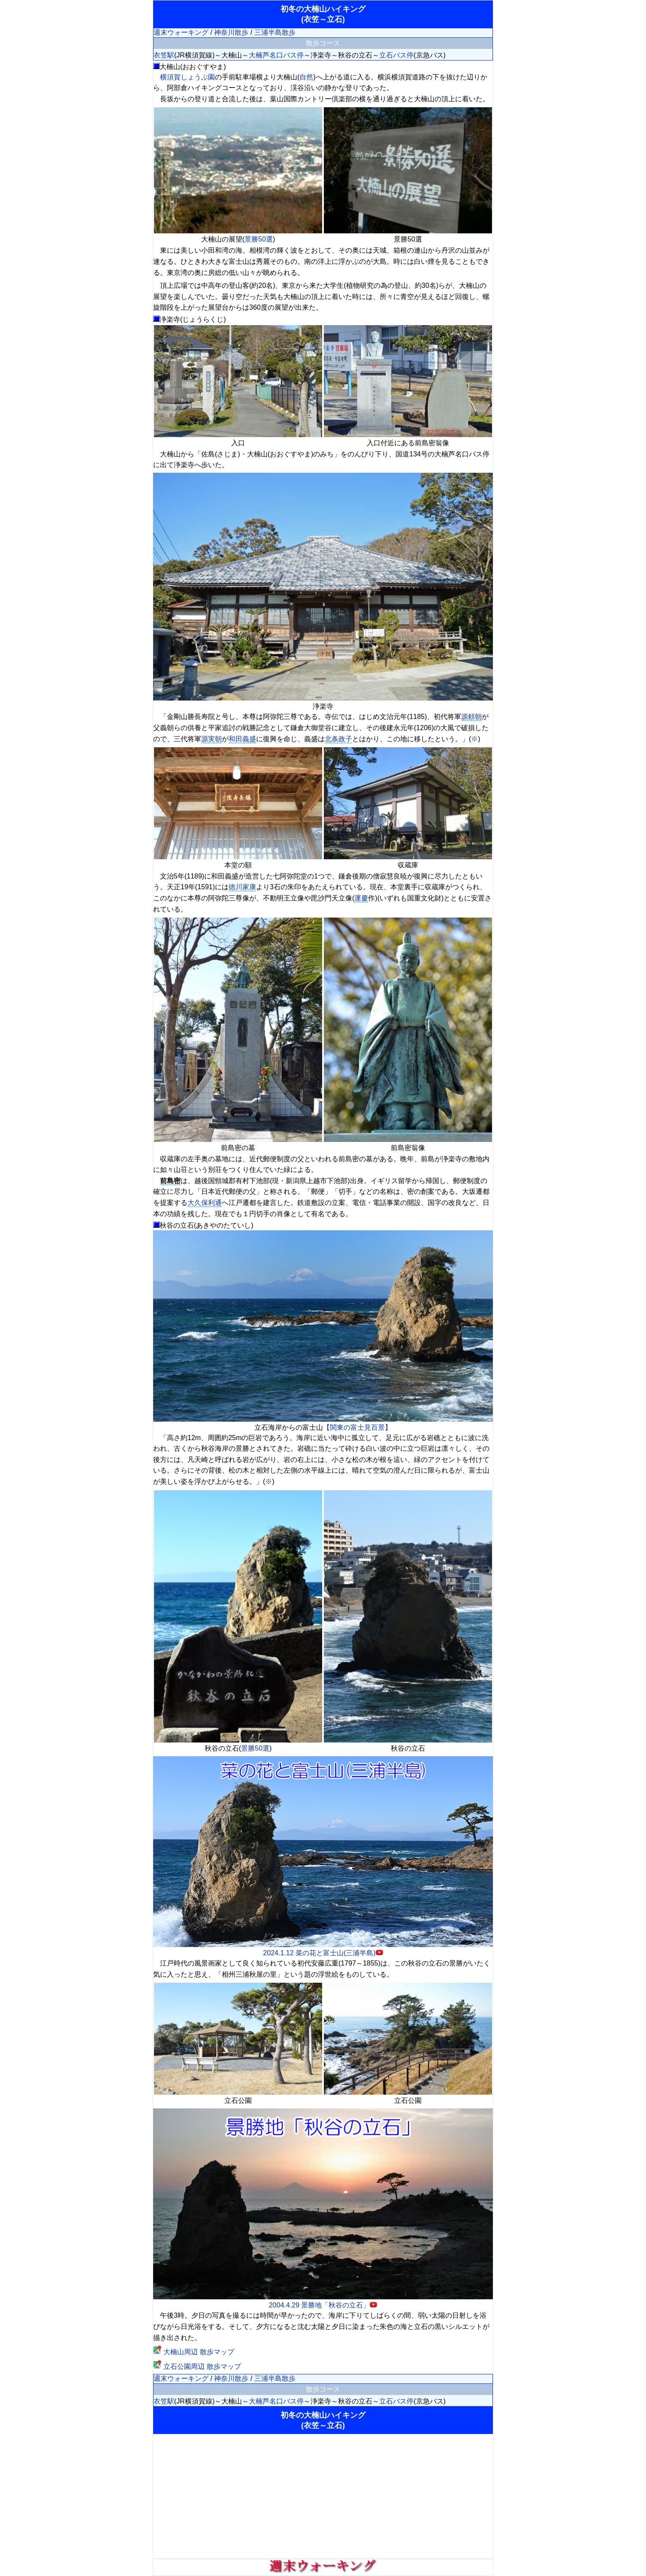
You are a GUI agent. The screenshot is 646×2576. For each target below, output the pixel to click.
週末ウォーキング (181, 32)
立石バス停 (396, 55)
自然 (306, 77)
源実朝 (211, 739)
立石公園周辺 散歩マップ (197, 2366)
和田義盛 (242, 739)
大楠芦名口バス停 (276, 55)
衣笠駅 (164, 55)
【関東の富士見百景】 (357, 1427)
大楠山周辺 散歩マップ (193, 2352)
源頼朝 (471, 716)
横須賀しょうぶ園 (187, 77)
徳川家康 (242, 887)
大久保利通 (204, 1202)
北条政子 (338, 739)
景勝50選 (259, 239)
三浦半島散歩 (275, 32)
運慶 (361, 898)
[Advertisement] (323, 2496)
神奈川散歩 (231, 32)
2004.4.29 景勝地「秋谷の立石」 (323, 2301)
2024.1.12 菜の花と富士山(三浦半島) (323, 1949)
